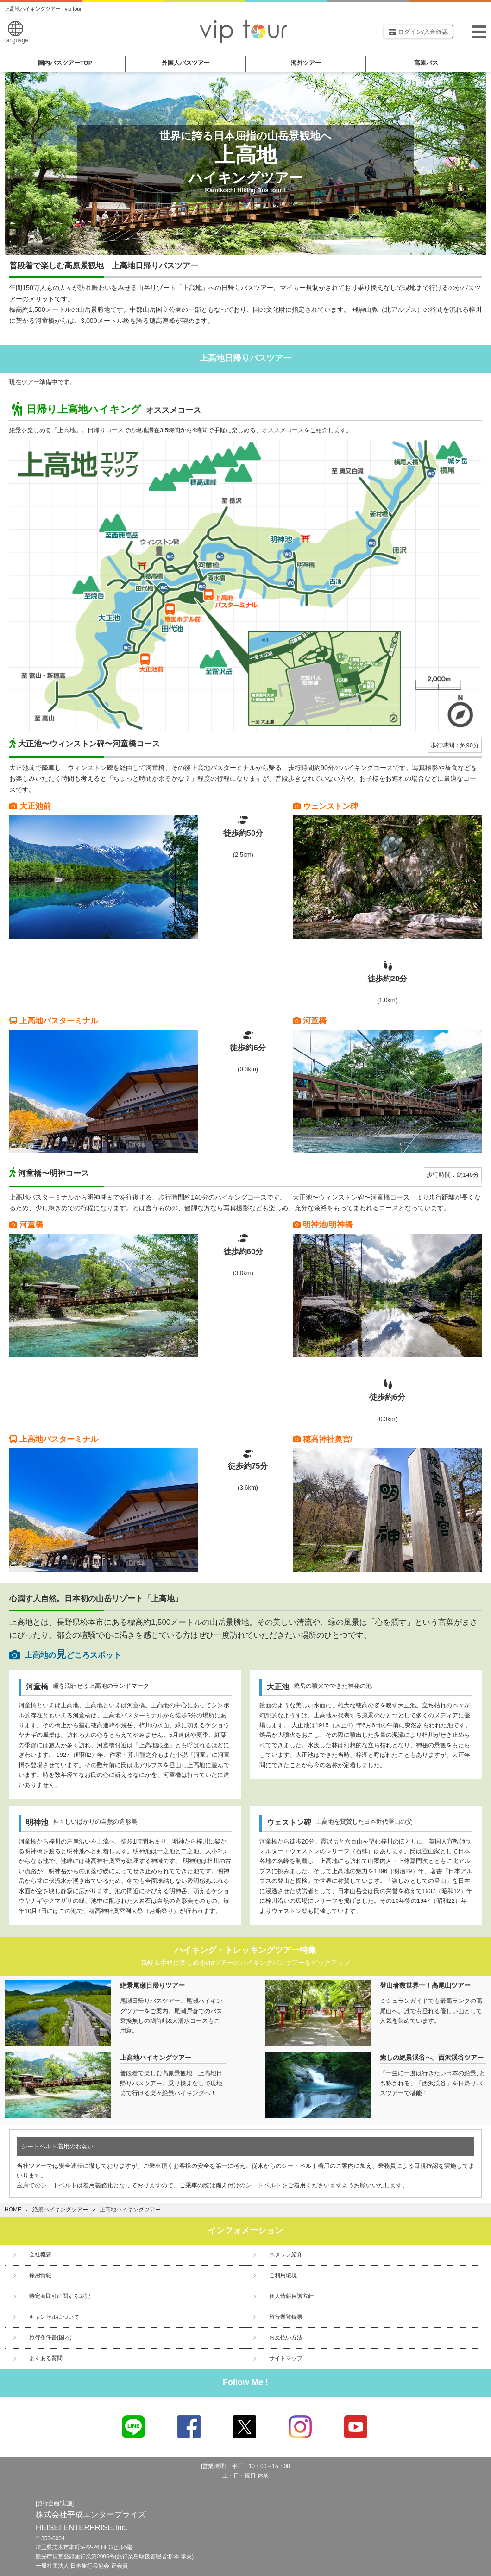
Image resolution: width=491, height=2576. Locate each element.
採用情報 (40, 2275)
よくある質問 (46, 2358)
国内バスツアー (65, 62)
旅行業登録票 (285, 2317)
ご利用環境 (283, 2275)
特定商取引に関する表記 (59, 2296)
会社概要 (40, 2254)
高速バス (426, 62)
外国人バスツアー (186, 62)
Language (15, 32)
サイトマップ (285, 2358)
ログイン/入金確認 (418, 31)
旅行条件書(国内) (50, 2337)
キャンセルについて (54, 2317)
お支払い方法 (285, 2337)
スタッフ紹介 (285, 2254)
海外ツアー (306, 62)
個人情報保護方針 (291, 2296)
